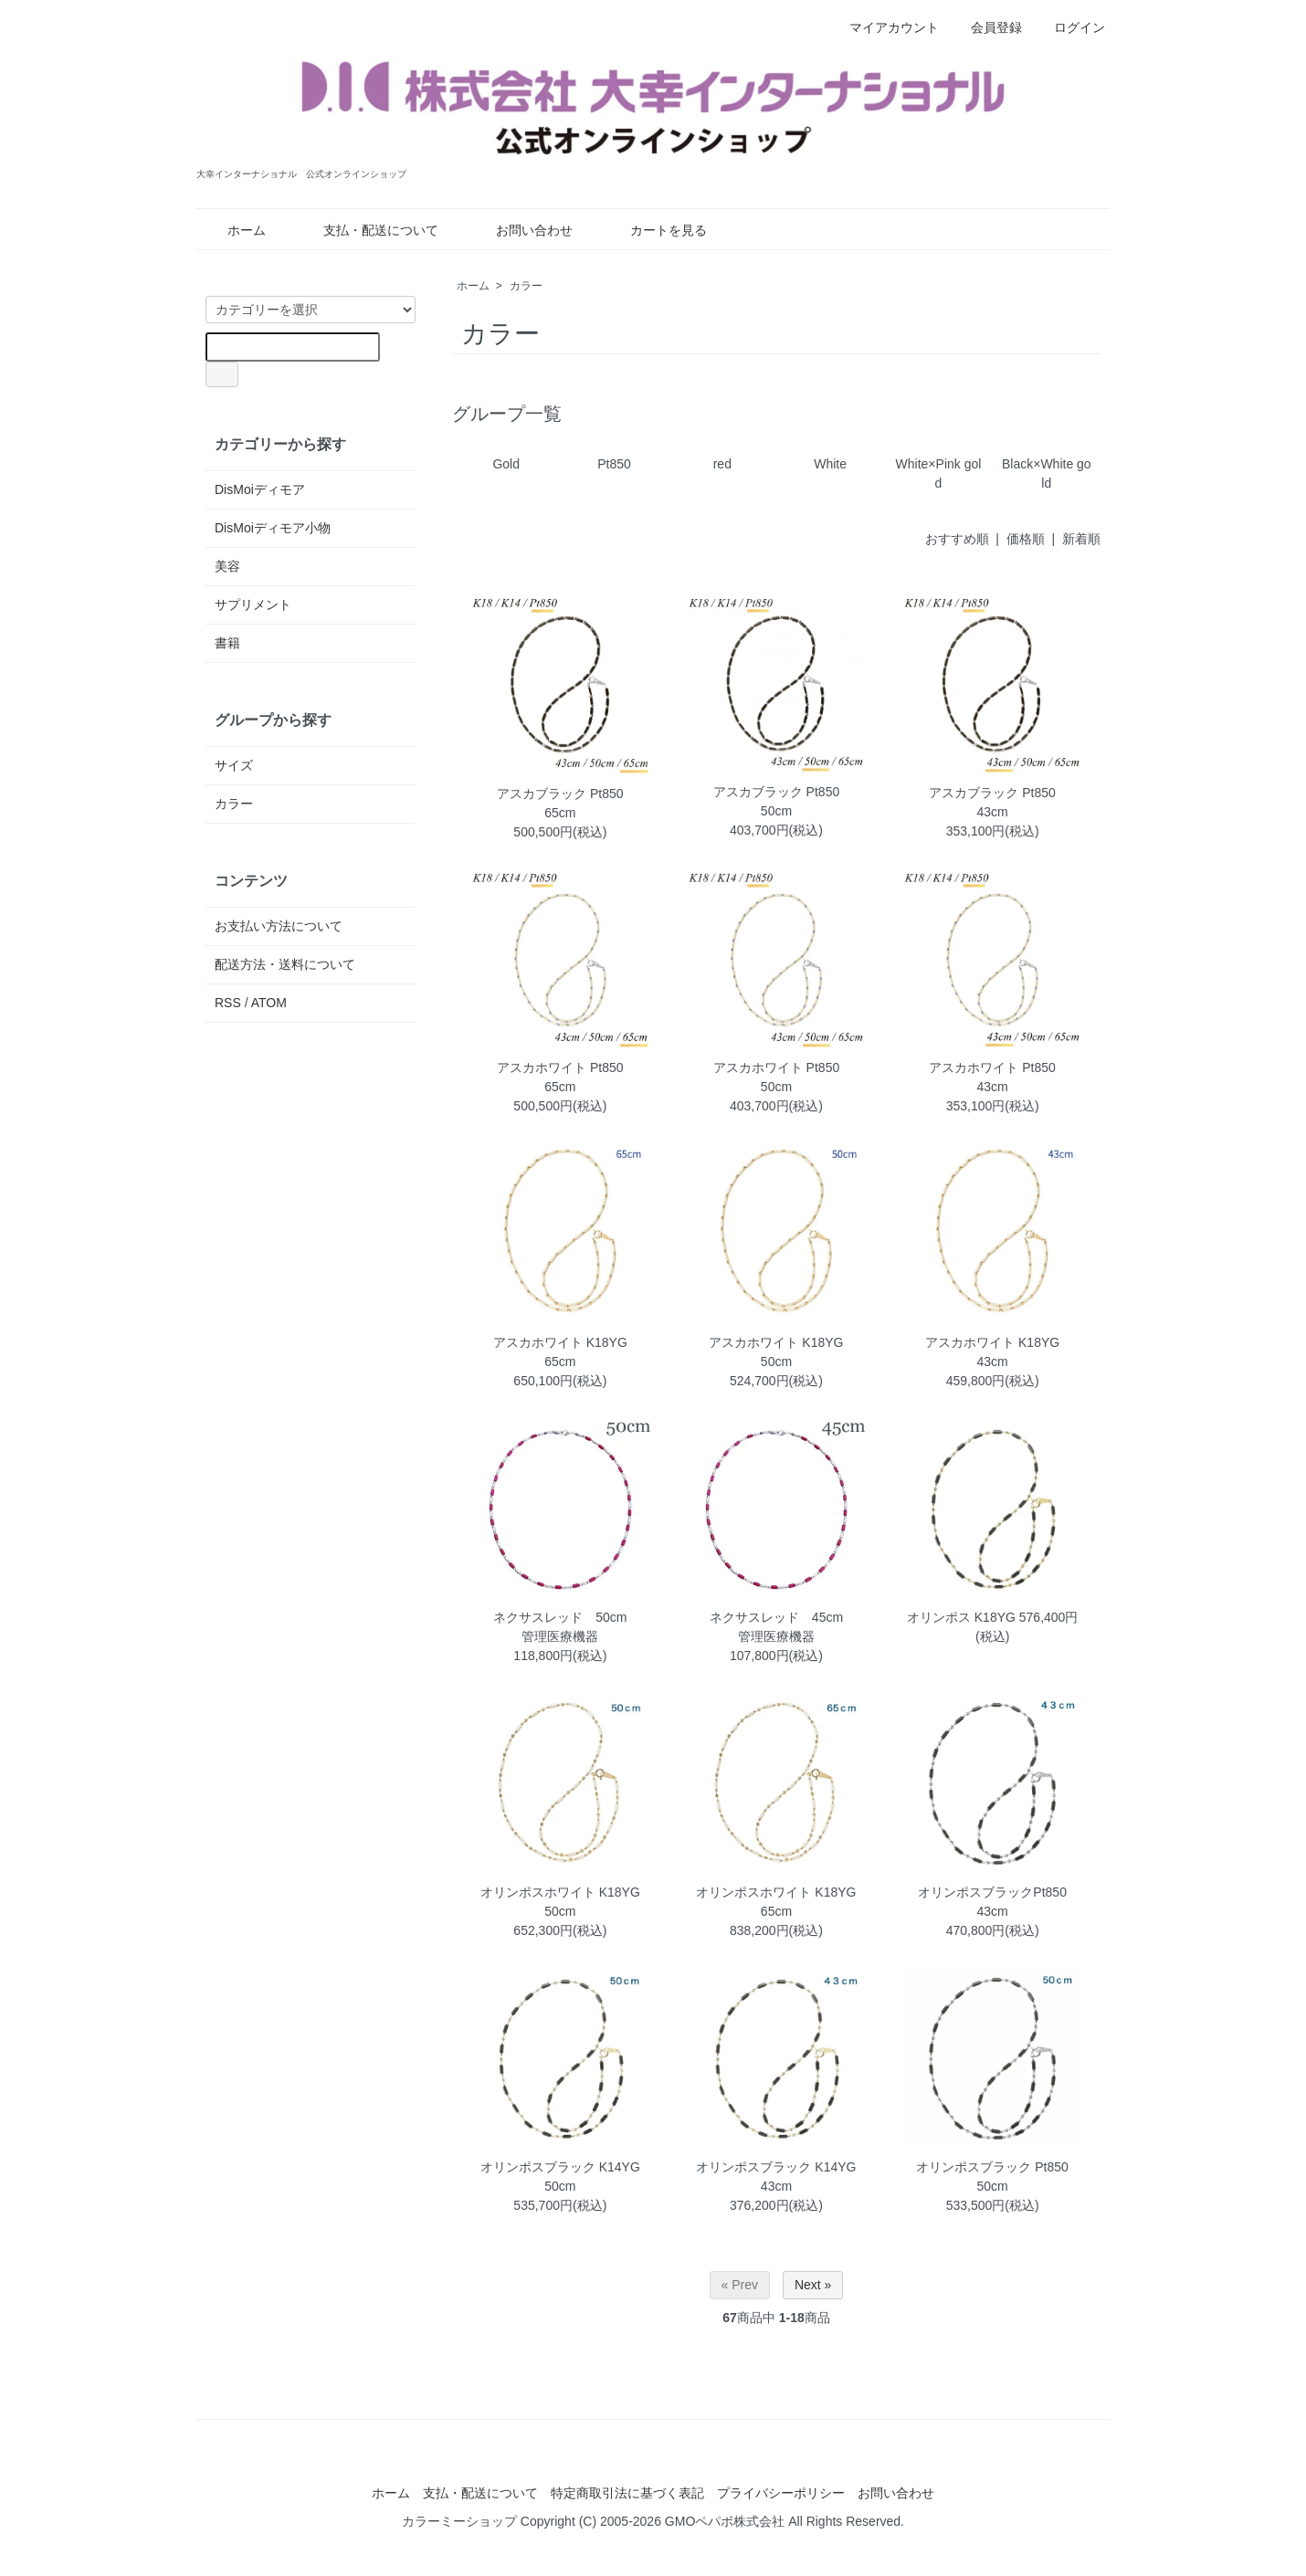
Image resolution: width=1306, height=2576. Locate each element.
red (722, 464)
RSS (228, 1002)
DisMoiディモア (260, 489)
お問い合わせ (521, 230)
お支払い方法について (278, 926)
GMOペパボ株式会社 (725, 2521)
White (830, 464)
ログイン (1070, 27)
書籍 (227, 643)
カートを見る (655, 230)
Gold (506, 464)
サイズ (234, 765)
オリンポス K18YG (961, 1617)
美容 (227, 566)
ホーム (233, 230)
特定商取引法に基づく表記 (627, 2493)
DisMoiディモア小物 (273, 527)
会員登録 (987, 27)
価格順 (1025, 538)
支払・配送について (367, 230)
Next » (813, 2284)
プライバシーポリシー (781, 2493)
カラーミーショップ (459, 2521)
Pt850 (614, 464)
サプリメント (253, 604)
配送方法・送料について (285, 964)
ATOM (269, 1002)
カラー (526, 285)
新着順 (1081, 538)
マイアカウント (884, 27)
